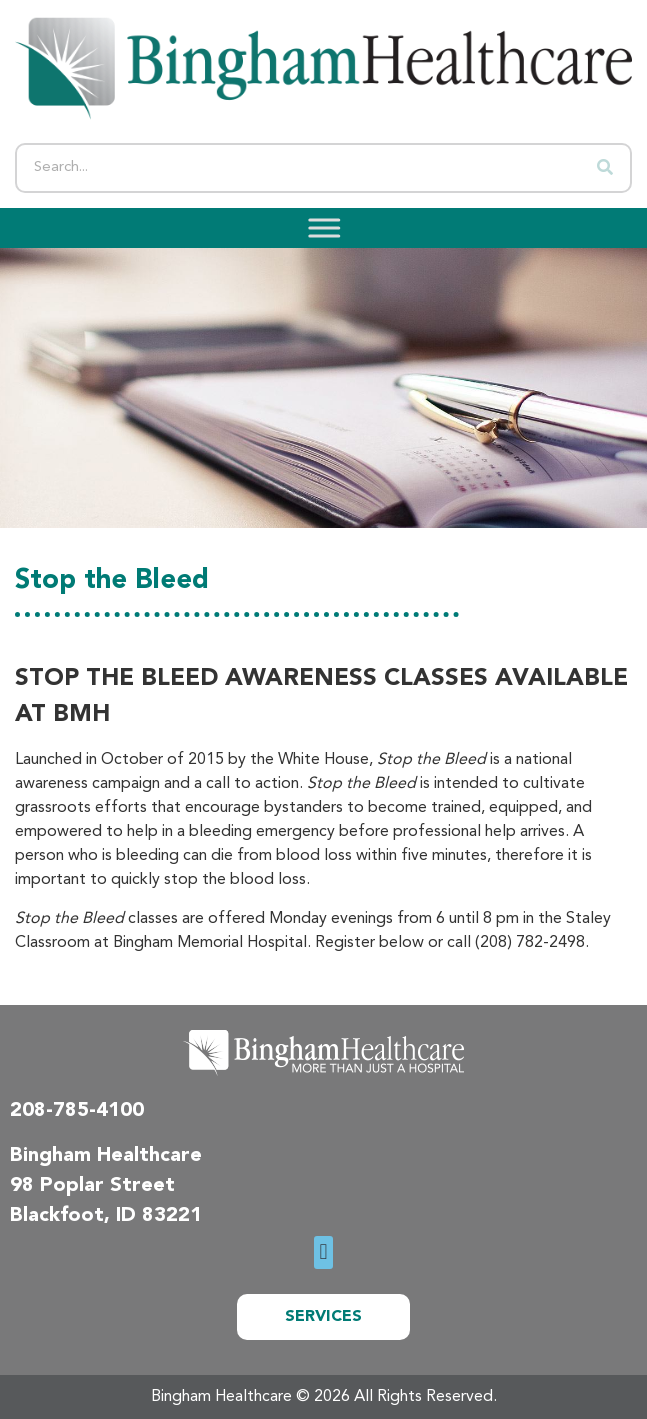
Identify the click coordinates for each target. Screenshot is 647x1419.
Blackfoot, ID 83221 (106, 1216)
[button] (323, 1252)
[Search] (605, 168)
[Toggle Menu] (318, 227)
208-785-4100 (77, 1111)
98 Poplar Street (92, 1186)
